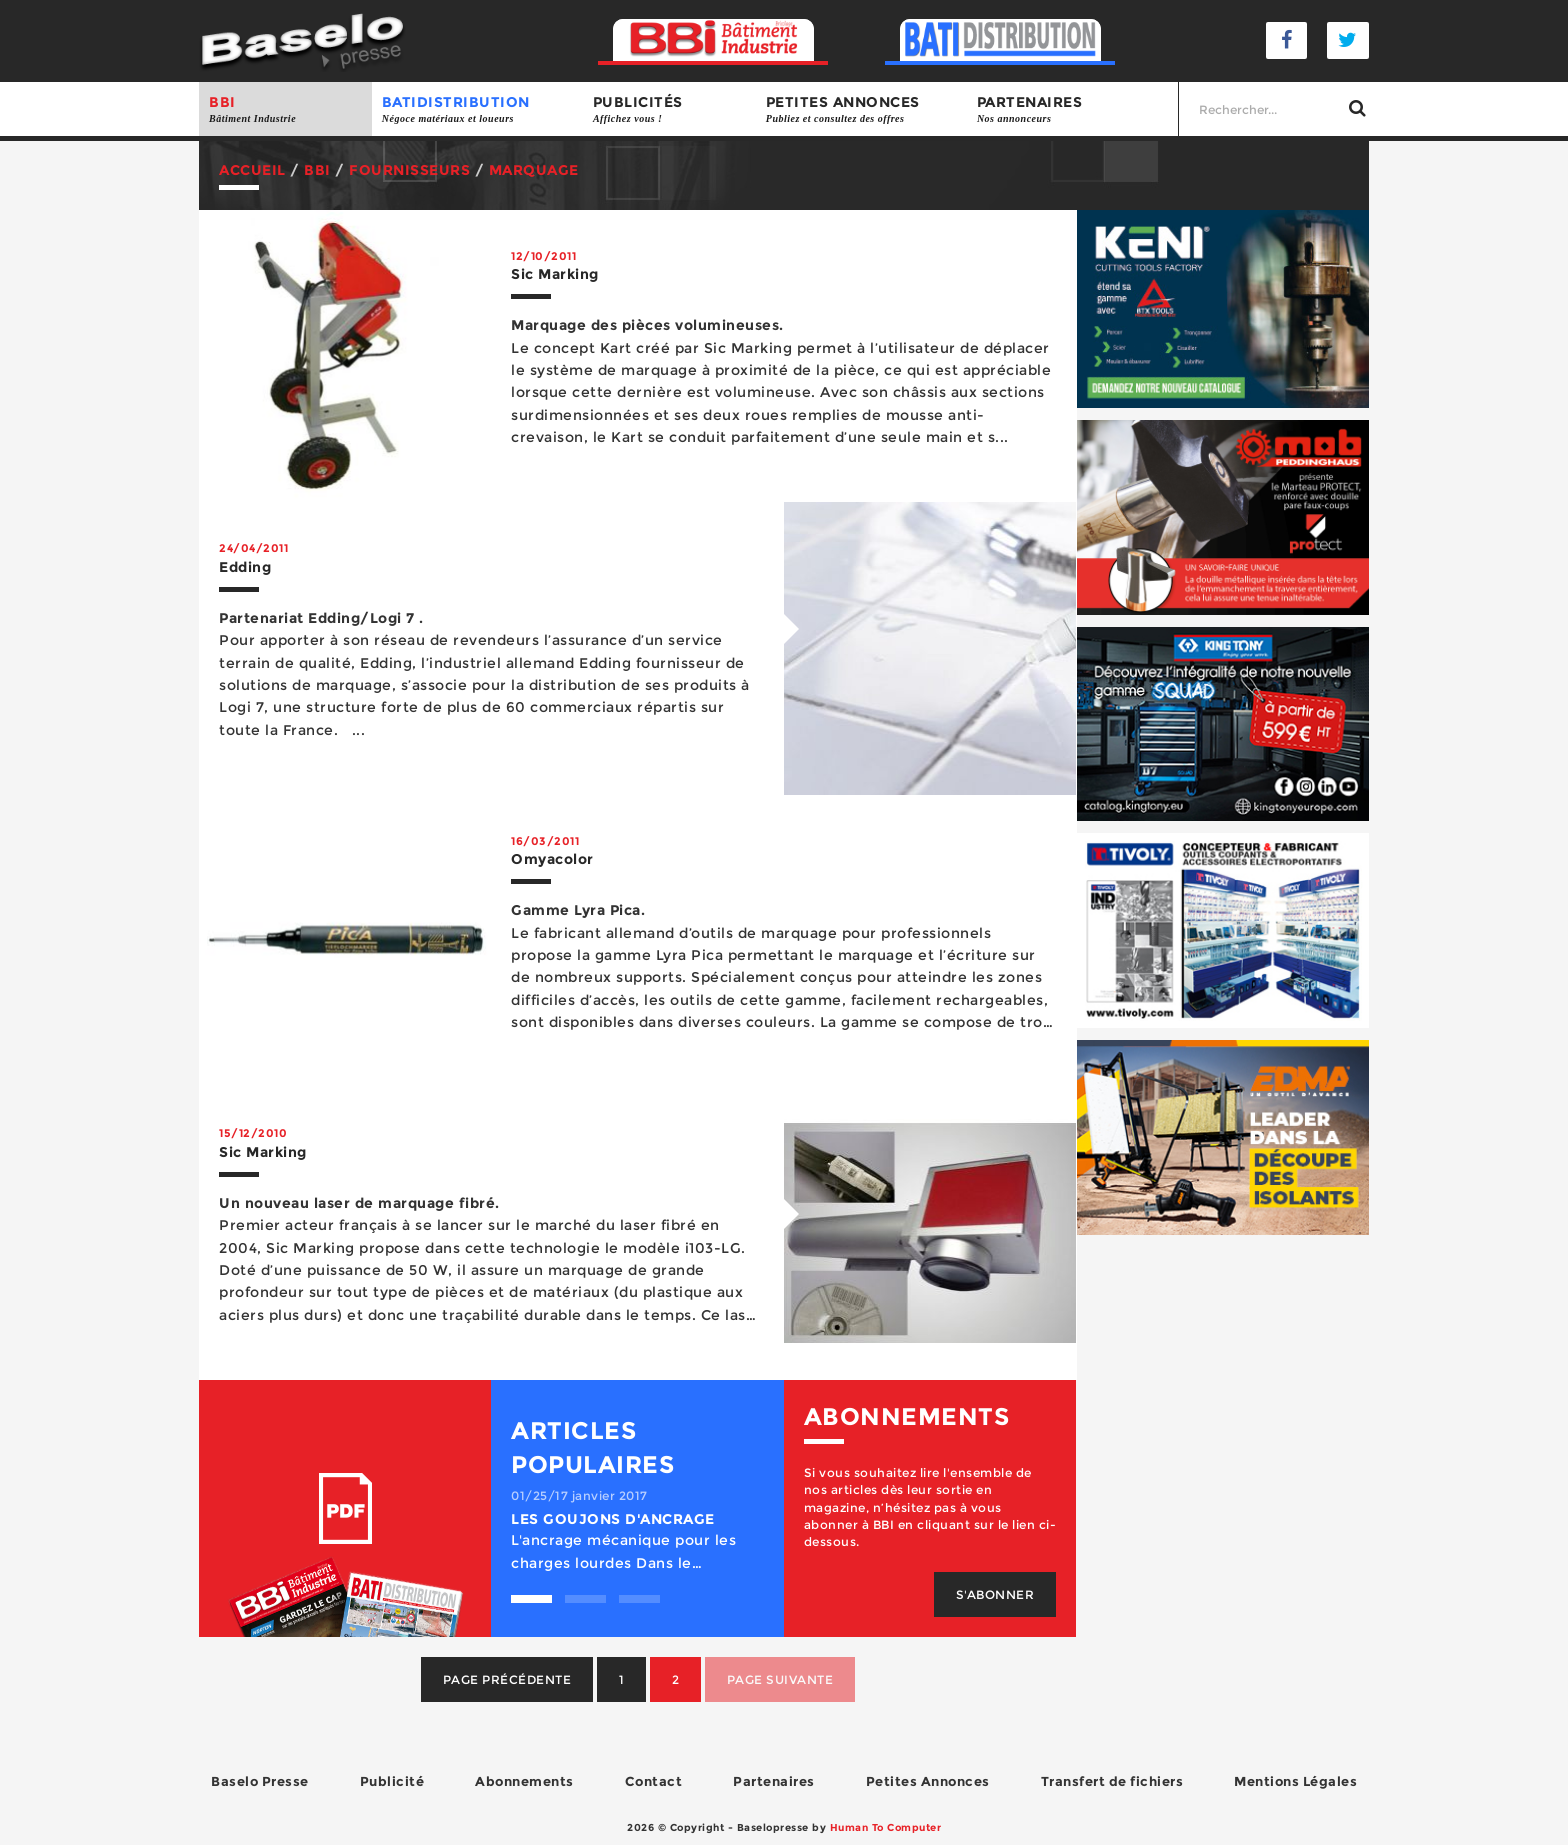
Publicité (392, 1781)
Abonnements (524, 1781)
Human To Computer (886, 1827)
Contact (654, 1781)
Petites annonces (861, 109)
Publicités (669, 109)
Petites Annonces (928, 1781)
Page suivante (780, 1679)
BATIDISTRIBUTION (477, 109)
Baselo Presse (260, 1781)
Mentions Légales (1295, 1781)
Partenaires (1072, 109)
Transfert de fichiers (1112, 1781)
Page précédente (507, 1679)
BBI (285, 109)
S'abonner (995, 1594)
